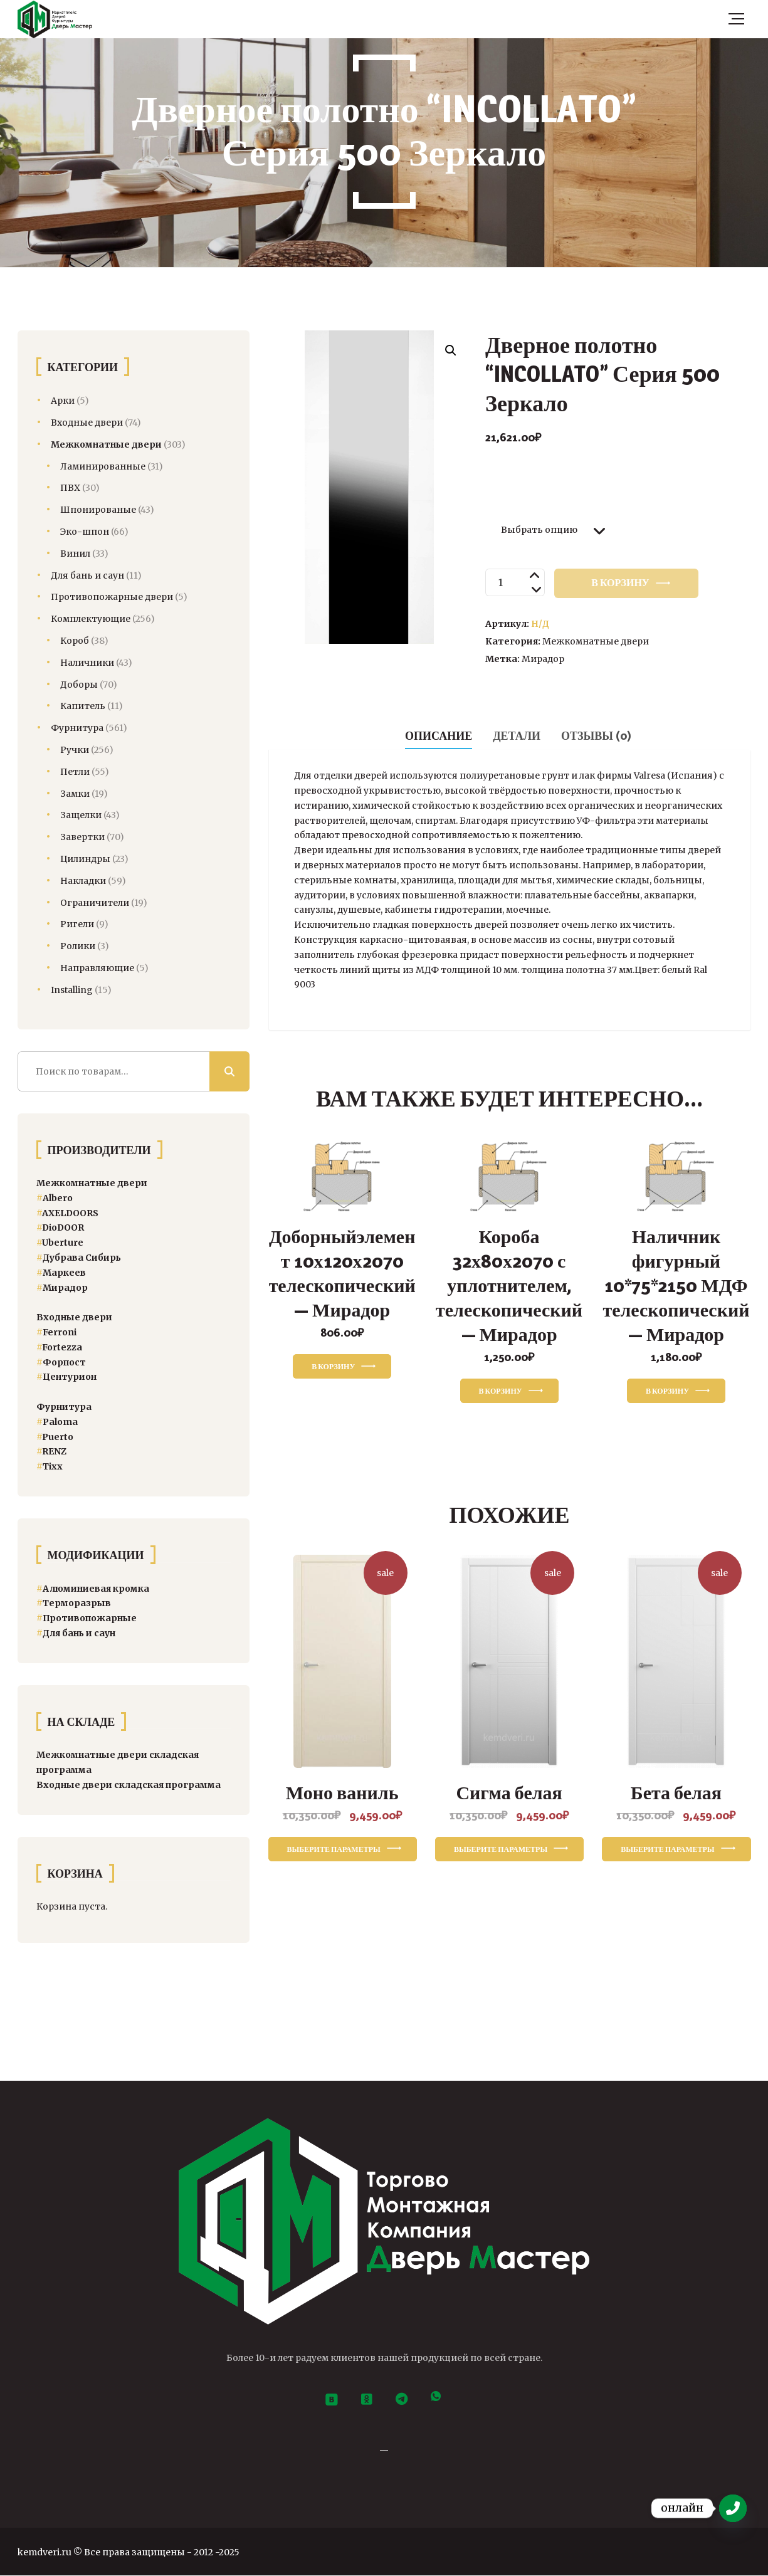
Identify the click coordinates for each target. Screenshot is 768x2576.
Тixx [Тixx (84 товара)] (49, 1466)
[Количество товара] (515, 582)
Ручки (74, 749)
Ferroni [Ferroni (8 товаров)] (56, 1332)
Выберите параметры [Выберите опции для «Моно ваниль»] (334, 1849)
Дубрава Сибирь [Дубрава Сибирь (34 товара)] (78, 1257)
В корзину (620, 583)
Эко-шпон (84, 531)
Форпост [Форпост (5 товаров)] (61, 1362)
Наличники (87, 662)
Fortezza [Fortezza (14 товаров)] (59, 1347)
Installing (72, 990)
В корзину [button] (333, 1366)
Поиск (229, 1071)
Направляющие (97, 968)
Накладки (83, 880)
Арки (63, 400)
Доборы (79, 684)
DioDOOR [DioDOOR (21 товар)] (60, 1227)
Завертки (82, 837)
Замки (75, 793)
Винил (75, 553)
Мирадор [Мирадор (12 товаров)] (62, 1287)
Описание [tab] (438, 735)
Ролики (77, 946)
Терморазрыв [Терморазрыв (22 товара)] (73, 1603)
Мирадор (543, 659)
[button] (450, 350)
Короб (74, 640)
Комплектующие (90, 618)
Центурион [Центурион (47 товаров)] (66, 1376)
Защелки (81, 815)
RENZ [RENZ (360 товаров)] (51, 1451)
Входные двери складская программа (128, 1784)
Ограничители (94, 902)
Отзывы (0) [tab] (596, 735)
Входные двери (87, 422)
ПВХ (70, 487)
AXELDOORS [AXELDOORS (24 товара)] (67, 1213)
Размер (513, 496)
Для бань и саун (87, 575)
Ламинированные (102, 466)
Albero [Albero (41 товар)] (54, 1198)
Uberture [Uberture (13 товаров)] (59, 1242)
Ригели (77, 924)
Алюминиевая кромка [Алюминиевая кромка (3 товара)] (92, 1588)
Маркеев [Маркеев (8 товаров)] (61, 1272)
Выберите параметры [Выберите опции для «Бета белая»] (667, 1849)
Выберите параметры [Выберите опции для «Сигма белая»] (500, 1849)
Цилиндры (85, 859)
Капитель (82, 706)
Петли (75, 771)
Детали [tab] (516, 735)
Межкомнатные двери (595, 641)
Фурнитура (77, 727)
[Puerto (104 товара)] (54, 1437)
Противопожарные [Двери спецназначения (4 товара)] (86, 1618)
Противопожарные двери (112, 596)
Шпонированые (98, 509)
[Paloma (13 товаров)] (57, 1421)
